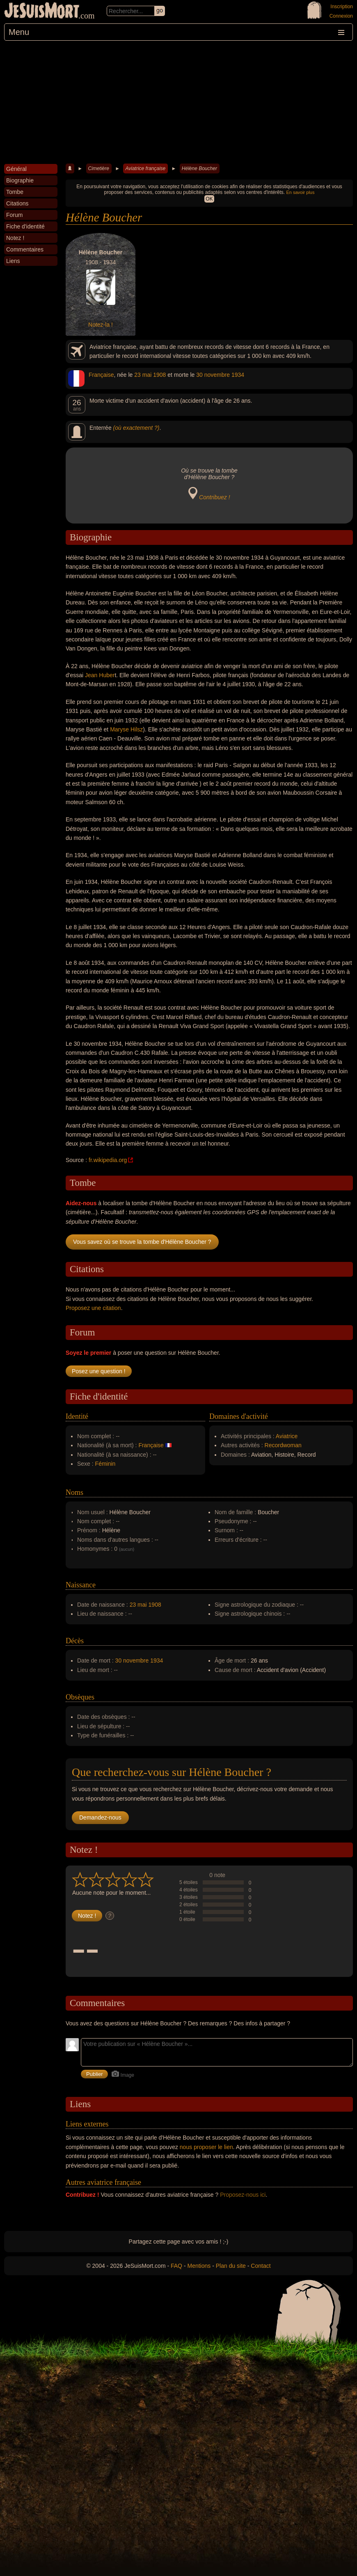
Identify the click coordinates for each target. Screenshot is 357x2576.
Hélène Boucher (199, 168)
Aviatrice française (145, 168)
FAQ (176, 2265)
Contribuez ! (214, 497)
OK (209, 199)
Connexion (341, 16)
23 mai (142, 374)
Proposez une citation (93, 1308)
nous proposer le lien (206, 2147)
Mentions (199, 2265)
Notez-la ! (100, 324)
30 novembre (213, 374)
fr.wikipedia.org (108, 1160)
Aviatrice (287, 1436)
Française (101, 374)
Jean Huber (99, 675)
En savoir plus (300, 192)
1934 (237, 374)
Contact (260, 2265)
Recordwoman (283, 1445)
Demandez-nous (100, 1817)
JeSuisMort (42, 11)
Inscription (341, 6)
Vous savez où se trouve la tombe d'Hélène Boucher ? (142, 1241)
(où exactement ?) (136, 427)
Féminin (105, 1463)
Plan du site (231, 2265)
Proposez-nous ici (242, 2194)
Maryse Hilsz (126, 729)
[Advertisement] (178, 102)
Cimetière (98, 168)
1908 (159, 374)
